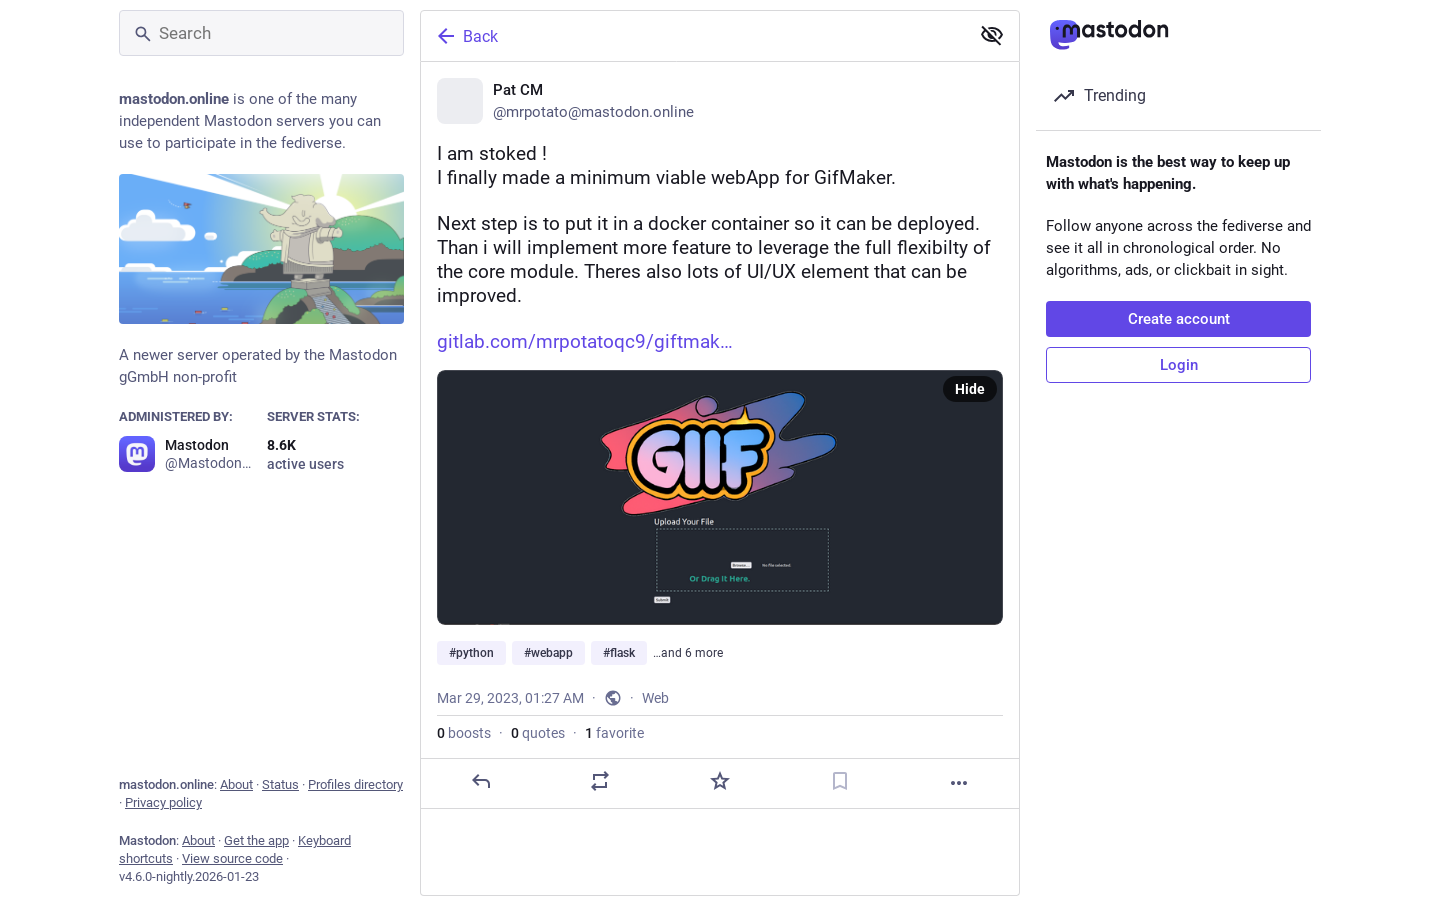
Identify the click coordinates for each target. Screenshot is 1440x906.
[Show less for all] (992, 35)
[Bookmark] (840, 781)
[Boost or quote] (600, 781)
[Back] (693, 36)
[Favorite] (720, 781)
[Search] (261, 33)
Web (655, 698)
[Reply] (481, 781)
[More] (959, 783)
